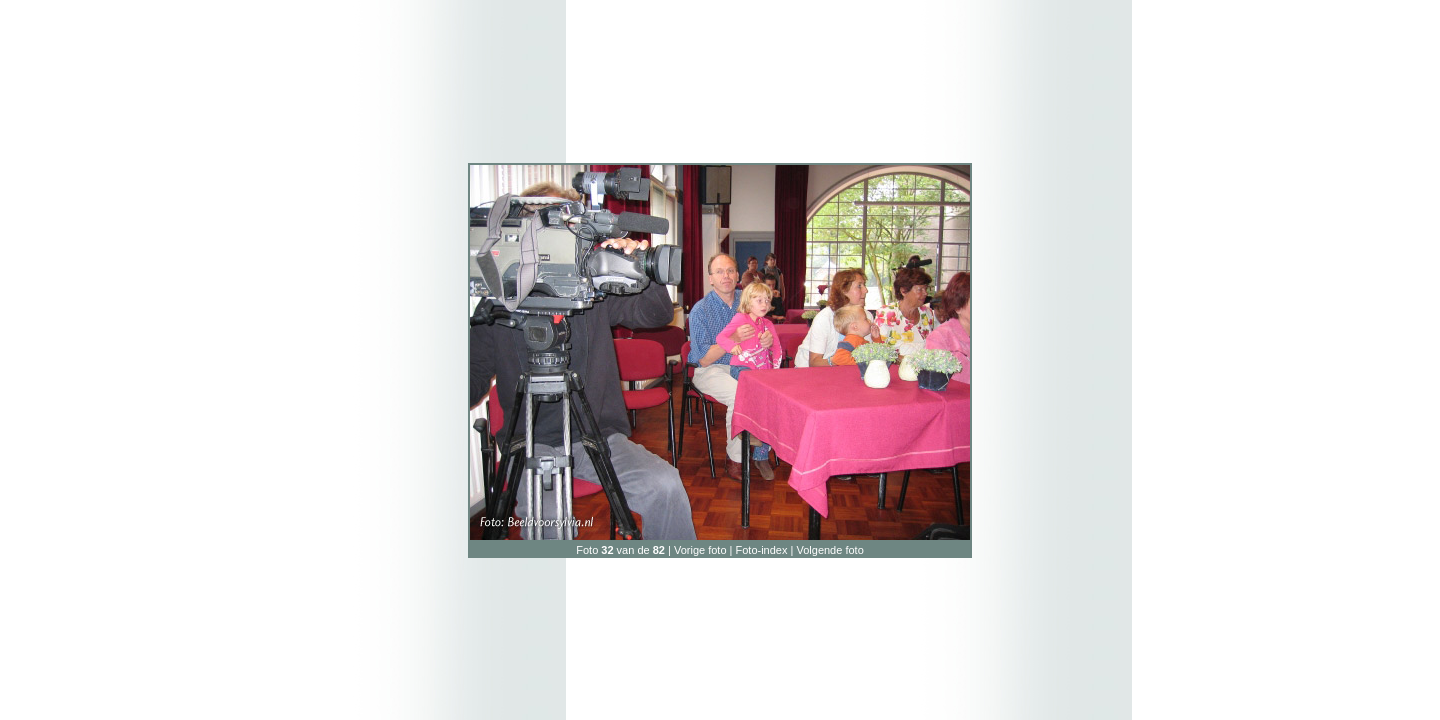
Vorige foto (700, 550)
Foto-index (762, 550)
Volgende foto (829, 550)
